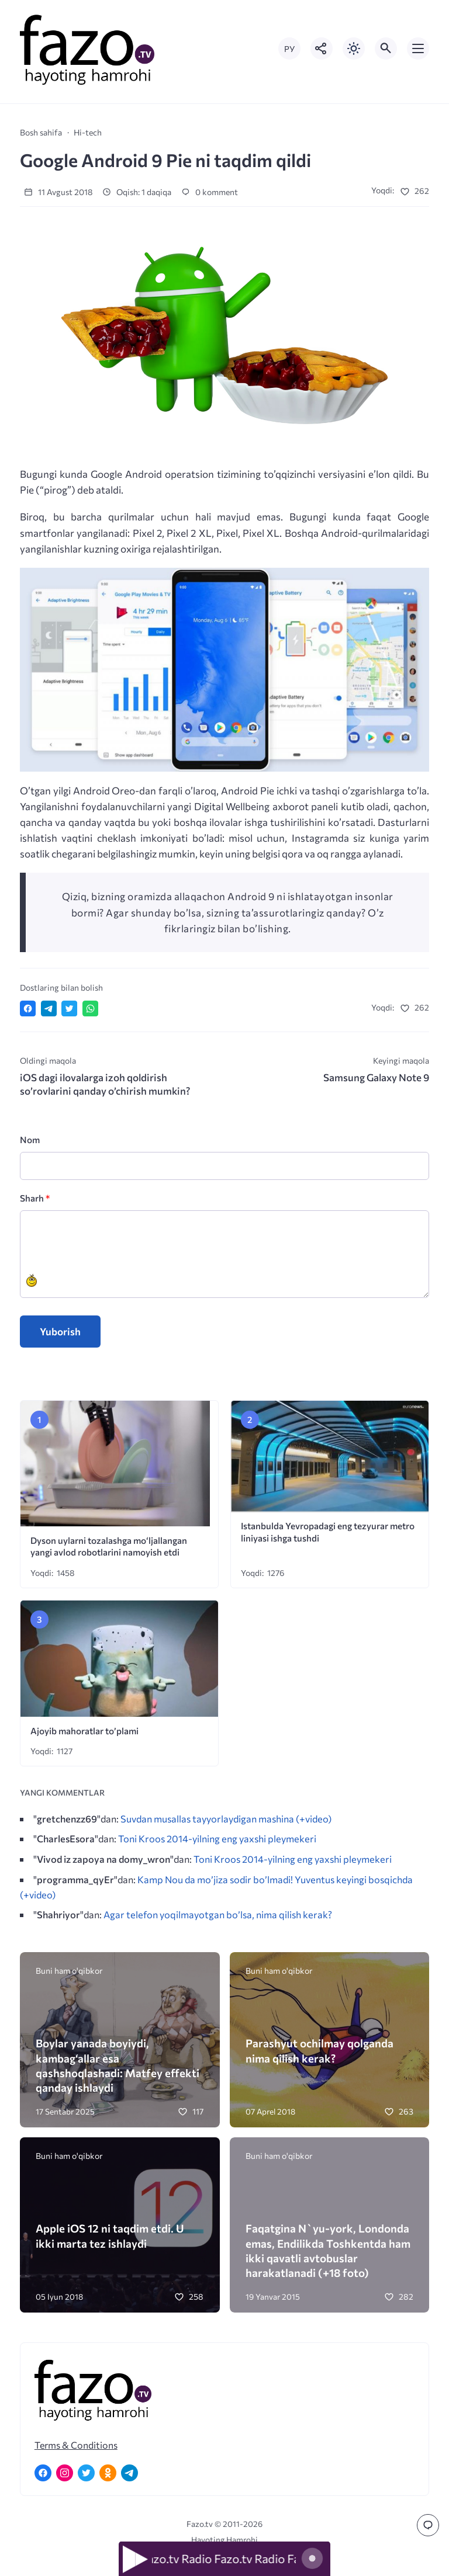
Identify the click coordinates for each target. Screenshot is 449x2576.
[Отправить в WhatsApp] (90, 1008)
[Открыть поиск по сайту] (386, 48)
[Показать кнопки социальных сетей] (321, 48)
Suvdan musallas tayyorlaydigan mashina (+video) (225, 1818)
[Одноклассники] (107, 2472)
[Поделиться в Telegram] (49, 1008)
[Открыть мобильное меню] (418, 48)
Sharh (35, 1197)
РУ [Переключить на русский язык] (289, 49)
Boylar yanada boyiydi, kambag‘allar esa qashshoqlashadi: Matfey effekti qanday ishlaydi (117, 2065)
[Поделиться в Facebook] (28, 1008)
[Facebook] (42, 2472)
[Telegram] (129, 2472)
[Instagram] (64, 2472)
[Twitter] (86, 2472)
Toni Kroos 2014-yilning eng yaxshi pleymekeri (217, 1838)
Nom (30, 1139)
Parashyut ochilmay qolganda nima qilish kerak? (319, 2050)
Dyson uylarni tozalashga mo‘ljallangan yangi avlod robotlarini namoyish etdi (108, 1546)
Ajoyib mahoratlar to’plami (84, 1730)
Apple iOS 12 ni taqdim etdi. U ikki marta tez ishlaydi (110, 2235)
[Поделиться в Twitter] (69, 1008)
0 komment (209, 192)
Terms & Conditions (76, 2444)
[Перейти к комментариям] (428, 2525)
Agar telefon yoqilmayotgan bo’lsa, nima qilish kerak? (217, 1914)
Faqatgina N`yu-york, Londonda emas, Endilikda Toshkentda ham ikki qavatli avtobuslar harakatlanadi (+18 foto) (328, 2250)
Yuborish (60, 1331)
